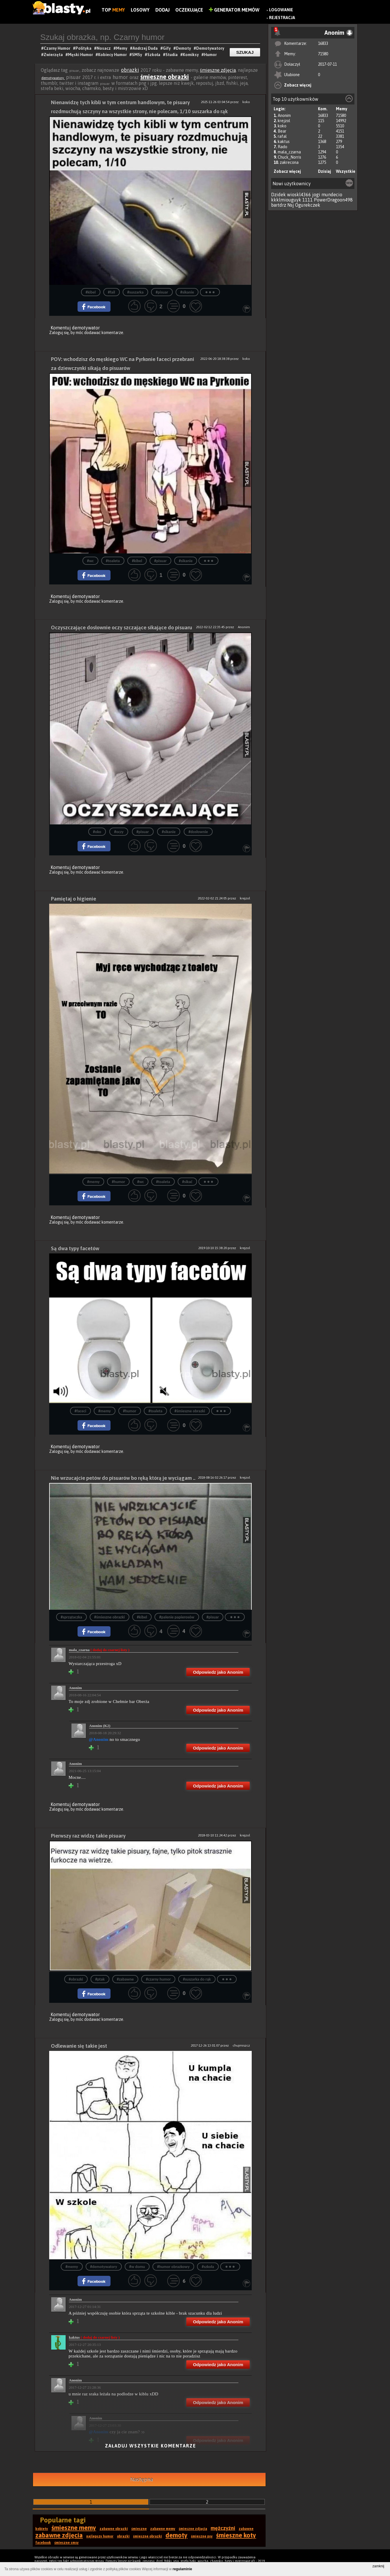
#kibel (91, 292)
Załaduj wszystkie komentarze (150, 2445)
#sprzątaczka (71, 1617)
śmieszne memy (73, 2527)
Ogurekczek (307, 205)
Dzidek (278, 194)
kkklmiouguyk (286, 199)
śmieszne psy (202, 2536)
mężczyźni (223, 2528)
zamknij (378, 2566)
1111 (307, 199)
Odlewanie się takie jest (79, 2046)
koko (282, 126)
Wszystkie (345, 171)
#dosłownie (198, 831)
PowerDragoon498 (333, 199)
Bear (282, 131)
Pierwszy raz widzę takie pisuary (88, 1836)
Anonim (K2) (99, 1726)
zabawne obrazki (114, 2529)
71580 (323, 54)
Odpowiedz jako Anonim (218, 1672)
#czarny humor (158, 1979)
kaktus (284, 141)
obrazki (130, 70)
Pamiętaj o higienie (73, 899)
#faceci (80, 1411)
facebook (43, 2543)
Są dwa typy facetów (75, 1248)
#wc (90, 560)
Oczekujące (189, 9)
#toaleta (113, 560)
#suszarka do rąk (197, 1979)
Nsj (290, 205)
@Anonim (98, 1739)
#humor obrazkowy (173, 2266)
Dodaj (162, 9)
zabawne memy (162, 2529)
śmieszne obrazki (164, 76)
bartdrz (278, 205)
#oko (97, 831)
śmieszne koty (236, 2535)
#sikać (187, 1181)
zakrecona (289, 162)
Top (113, 9)
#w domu (137, 2266)
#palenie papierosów (176, 1617)
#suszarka (135, 292)
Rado (282, 146)
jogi (316, 194)
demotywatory (53, 78)
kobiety (41, 2529)
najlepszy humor (99, 2536)
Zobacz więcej (297, 85)
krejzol (284, 120)
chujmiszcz (241, 2045)
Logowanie (281, 10)
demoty (176, 2535)
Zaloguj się (59, 332)
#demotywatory (103, 2266)
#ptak (100, 1979)
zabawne (246, 2529)
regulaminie (182, 2569)
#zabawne (125, 1979)
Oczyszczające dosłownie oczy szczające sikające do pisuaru (121, 627)
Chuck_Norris (289, 157)
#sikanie (187, 292)
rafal (282, 136)
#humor (118, 1181)
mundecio (331, 194)
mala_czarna (289, 152)
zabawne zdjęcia (59, 2535)
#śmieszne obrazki (189, 1411)
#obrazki (76, 1979)
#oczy (118, 831)
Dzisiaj (324, 171)
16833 (323, 43)
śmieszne (139, 2529)
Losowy (140, 9)
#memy (93, 1181)
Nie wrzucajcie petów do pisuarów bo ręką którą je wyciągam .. (123, 1478)
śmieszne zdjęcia (218, 70)
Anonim (284, 115)
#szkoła (208, 2266)
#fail (111, 292)
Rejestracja (282, 17)
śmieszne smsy (66, 2543)
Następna (141, 2479)
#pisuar (162, 292)
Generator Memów (234, 9)
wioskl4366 (299, 194)
